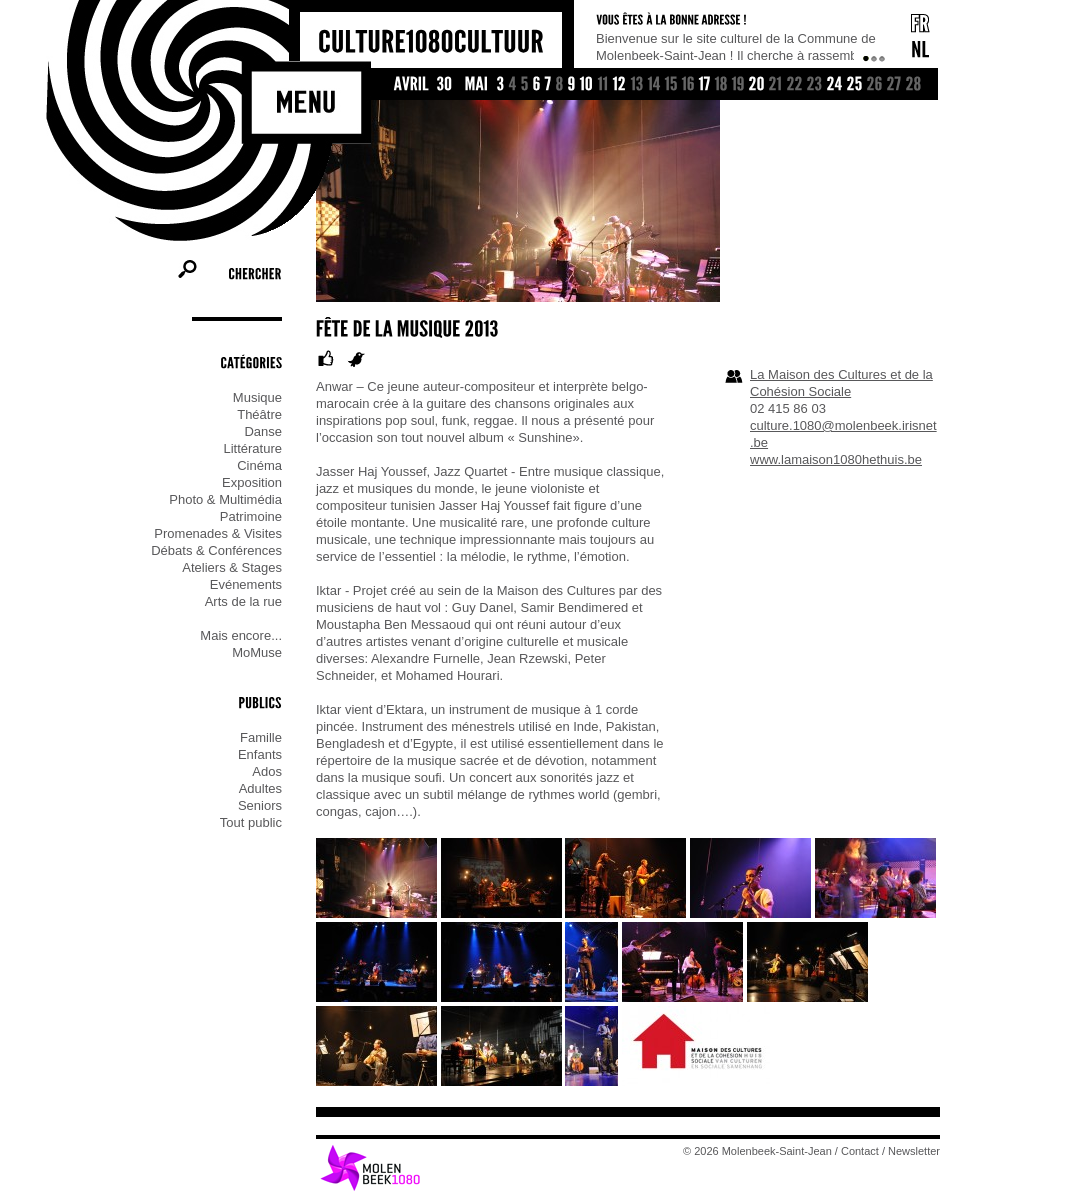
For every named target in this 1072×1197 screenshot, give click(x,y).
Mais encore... (241, 635)
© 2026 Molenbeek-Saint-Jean (757, 1151)
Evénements (246, 584)
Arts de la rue (243, 601)
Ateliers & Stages (232, 567)
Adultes (260, 788)
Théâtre (259, 414)
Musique (257, 397)
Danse (263, 431)
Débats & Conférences (216, 550)
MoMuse (257, 652)
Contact (860, 1151)
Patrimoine (251, 516)
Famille (261, 737)
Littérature (252, 448)
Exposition (252, 482)
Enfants (260, 754)
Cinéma (259, 465)
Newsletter (914, 1151)
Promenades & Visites (218, 533)
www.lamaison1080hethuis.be (836, 459)
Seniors (260, 805)
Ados (267, 771)
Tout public (251, 822)
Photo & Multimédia (225, 499)
